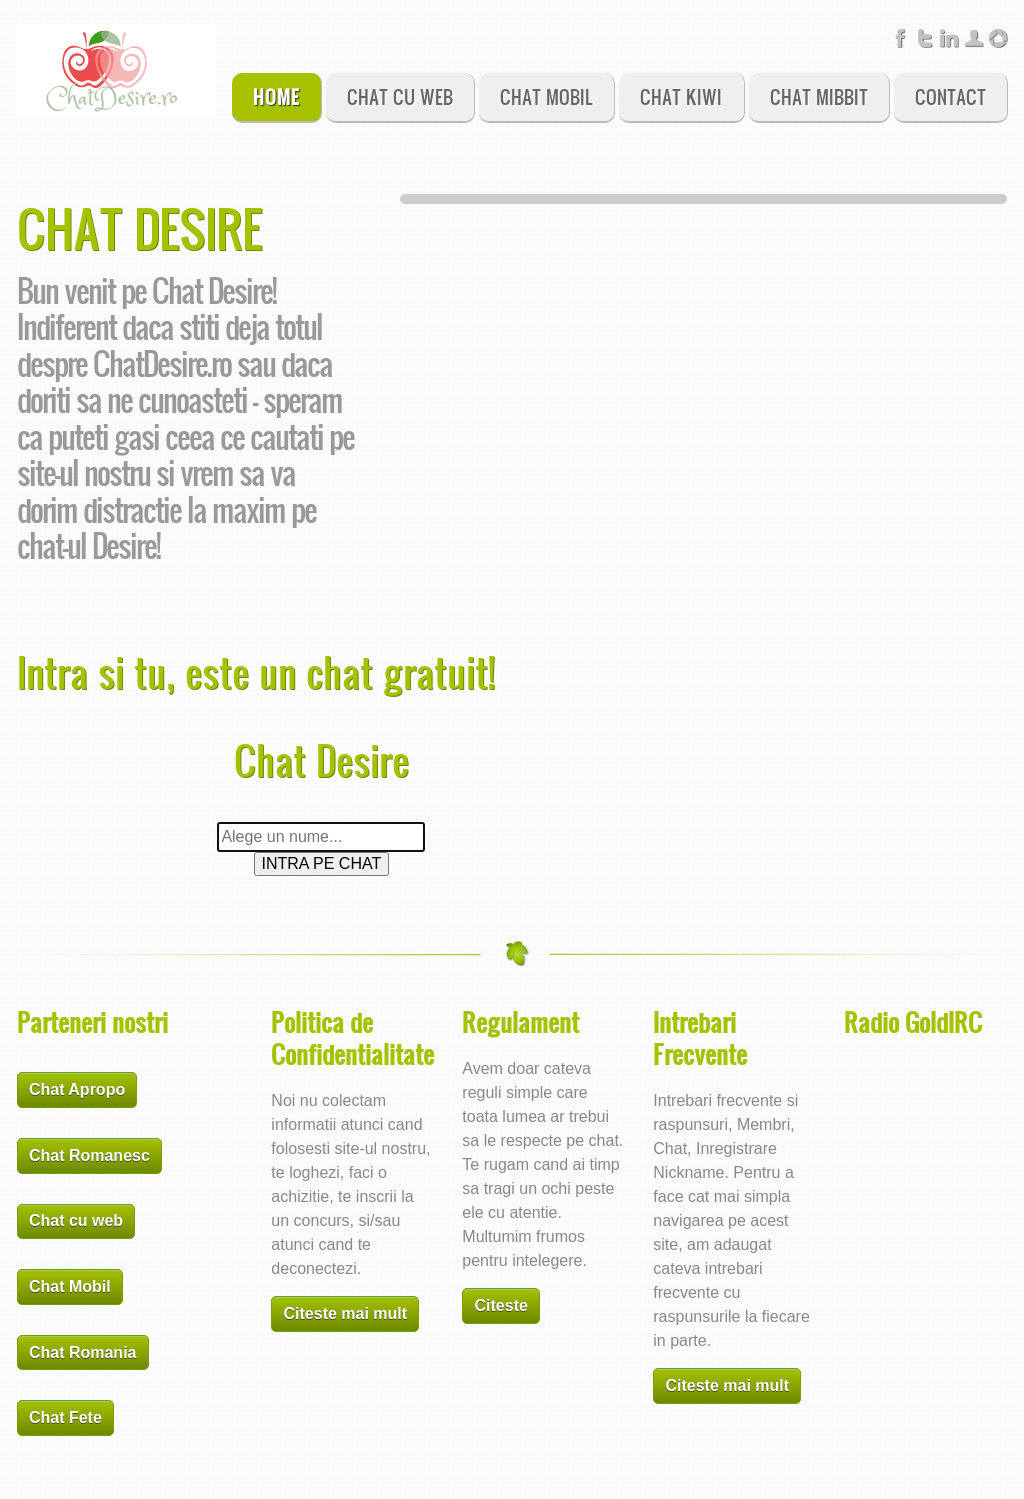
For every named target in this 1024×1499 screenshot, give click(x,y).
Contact (950, 96)
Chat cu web (76, 1220)
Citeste (501, 1305)
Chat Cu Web (400, 96)
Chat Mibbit (819, 96)
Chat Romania (83, 1352)
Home (276, 96)
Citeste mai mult (346, 1313)
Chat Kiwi (681, 96)
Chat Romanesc (89, 1155)
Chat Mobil (546, 96)
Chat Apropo (77, 1089)
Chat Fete (65, 1417)
